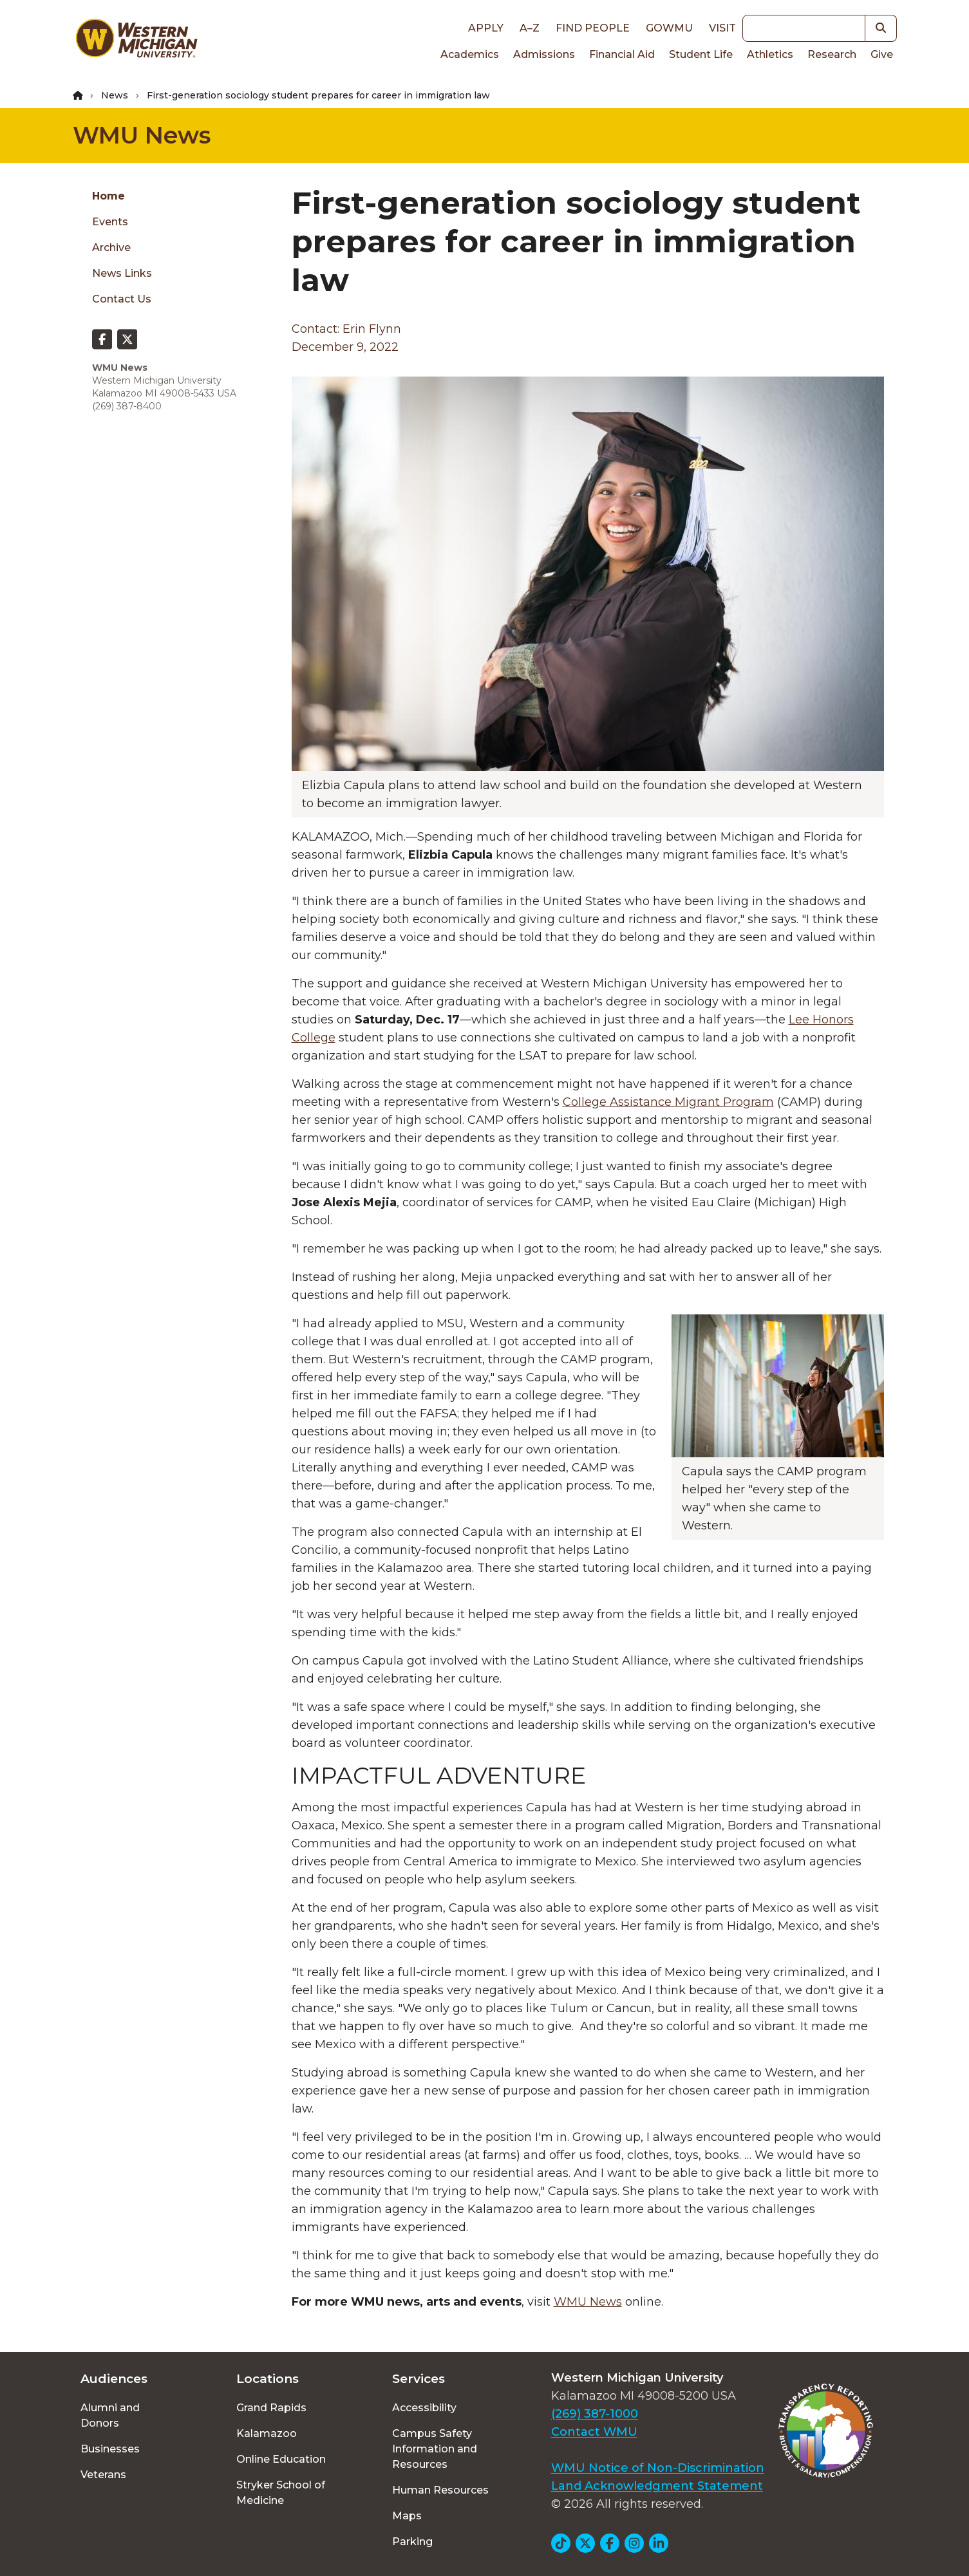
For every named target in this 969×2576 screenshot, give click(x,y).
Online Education (281, 2459)
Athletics (770, 54)
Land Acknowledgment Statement (657, 2486)
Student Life (701, 54)
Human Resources (440, 2490)
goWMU (669, 28)
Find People (593, 28)
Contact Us (121, 299)
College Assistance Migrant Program (668, 1102)
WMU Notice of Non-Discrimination (657, 2468)
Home (108, 196)
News (114, 95)
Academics (469, 54)
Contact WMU (594, 2432)
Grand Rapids (271, 2408)
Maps (407, 2516)
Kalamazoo (266, 2433)
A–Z (530, 28)
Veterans (103, 2475)
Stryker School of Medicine (280, 2492)
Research (831, 54)
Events (110, 222)
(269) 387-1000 (594, 2414)
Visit (722, 28)
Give (881, 54)
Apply (485, 28)
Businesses (110, 2449)
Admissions (544, 54)
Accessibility (424, 2408)
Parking (412, 2541)
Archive (111, 247)
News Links (122, 273)
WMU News (142, 135)
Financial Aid (622, 54)
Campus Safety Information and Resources (434, 2448)
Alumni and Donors (110, 2415)
